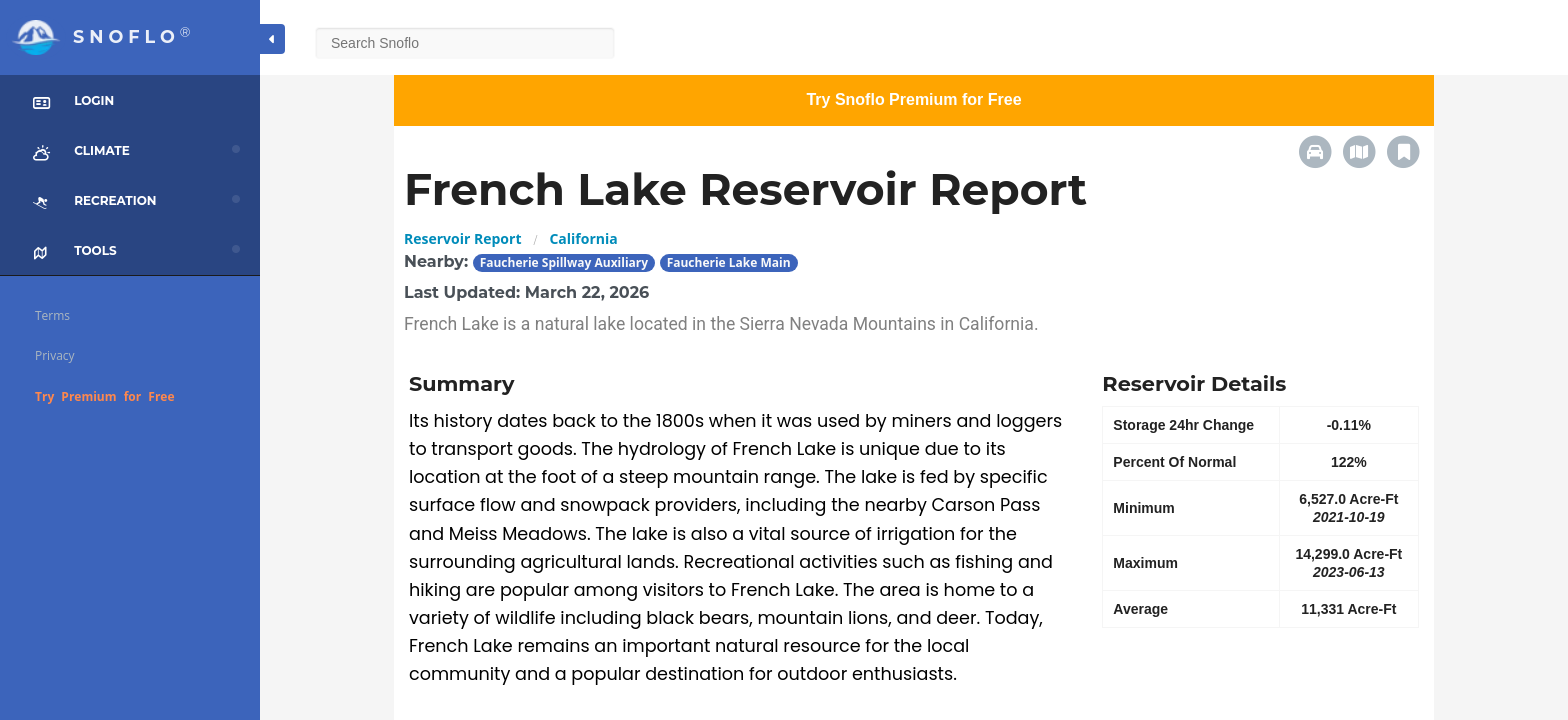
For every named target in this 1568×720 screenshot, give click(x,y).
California (583, 238)
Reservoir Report (462, 238)
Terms (52, 315)
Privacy (55, 355)
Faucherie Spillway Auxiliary (564, 262)
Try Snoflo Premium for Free (913, 99)
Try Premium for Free (105, 396)
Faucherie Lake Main (729, 262)
